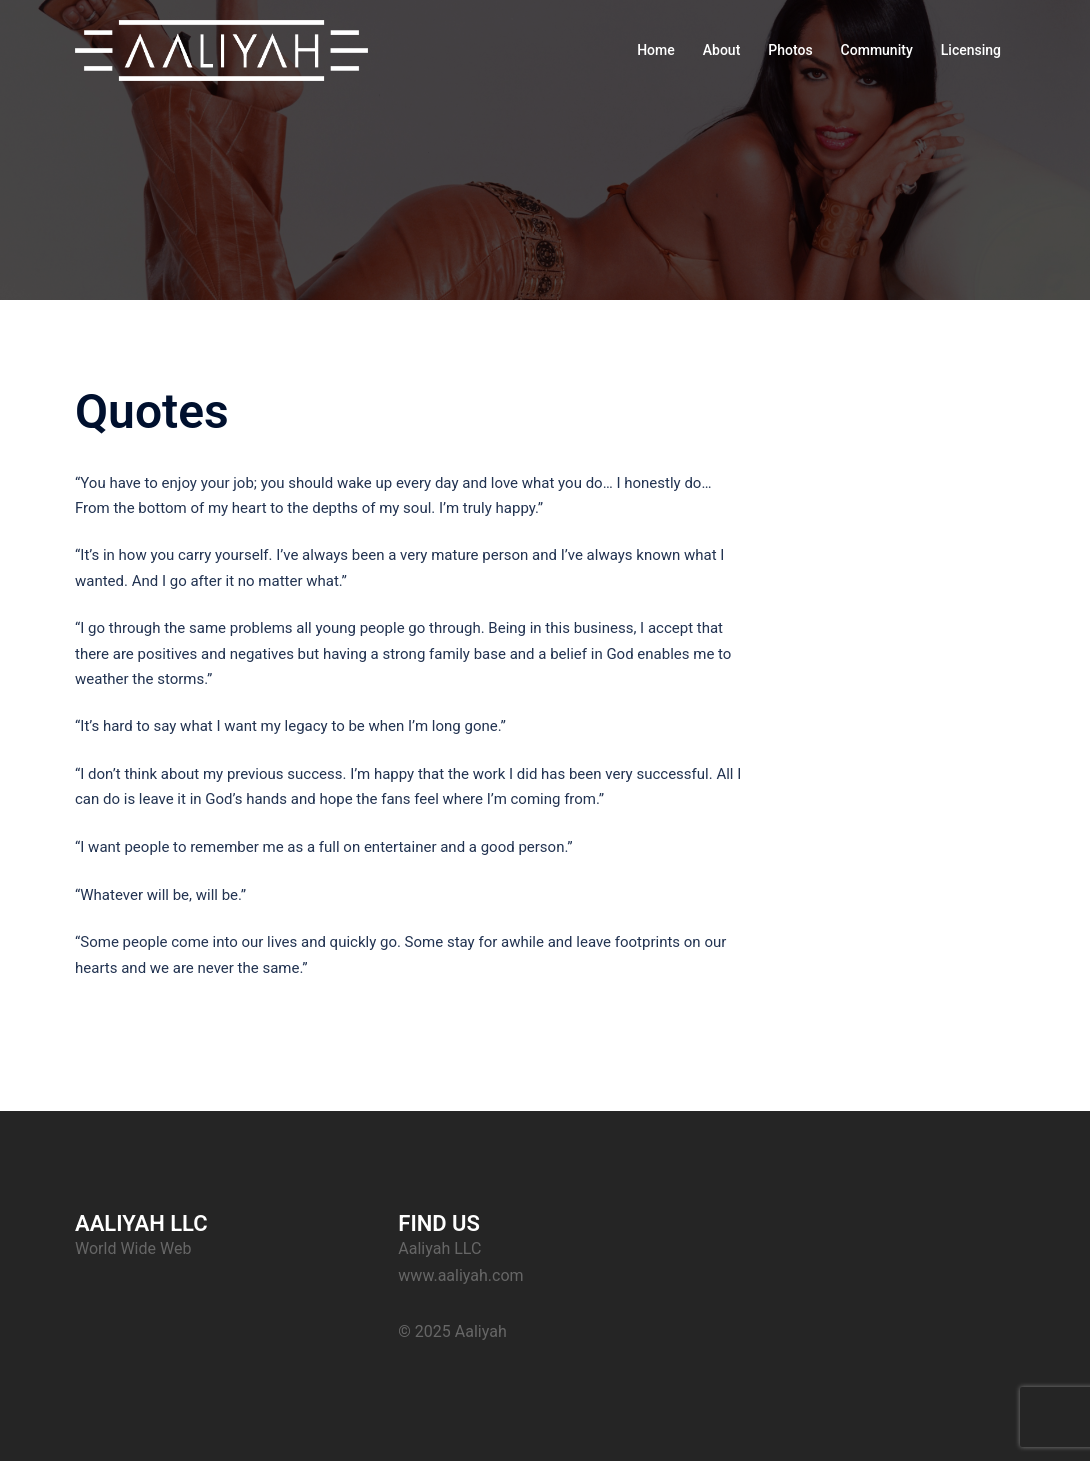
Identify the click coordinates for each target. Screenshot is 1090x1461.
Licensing (971, 50)
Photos (790, 50)
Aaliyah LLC (439, 1248)
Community (877, 50)
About (722, 50)
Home (656, 50)
